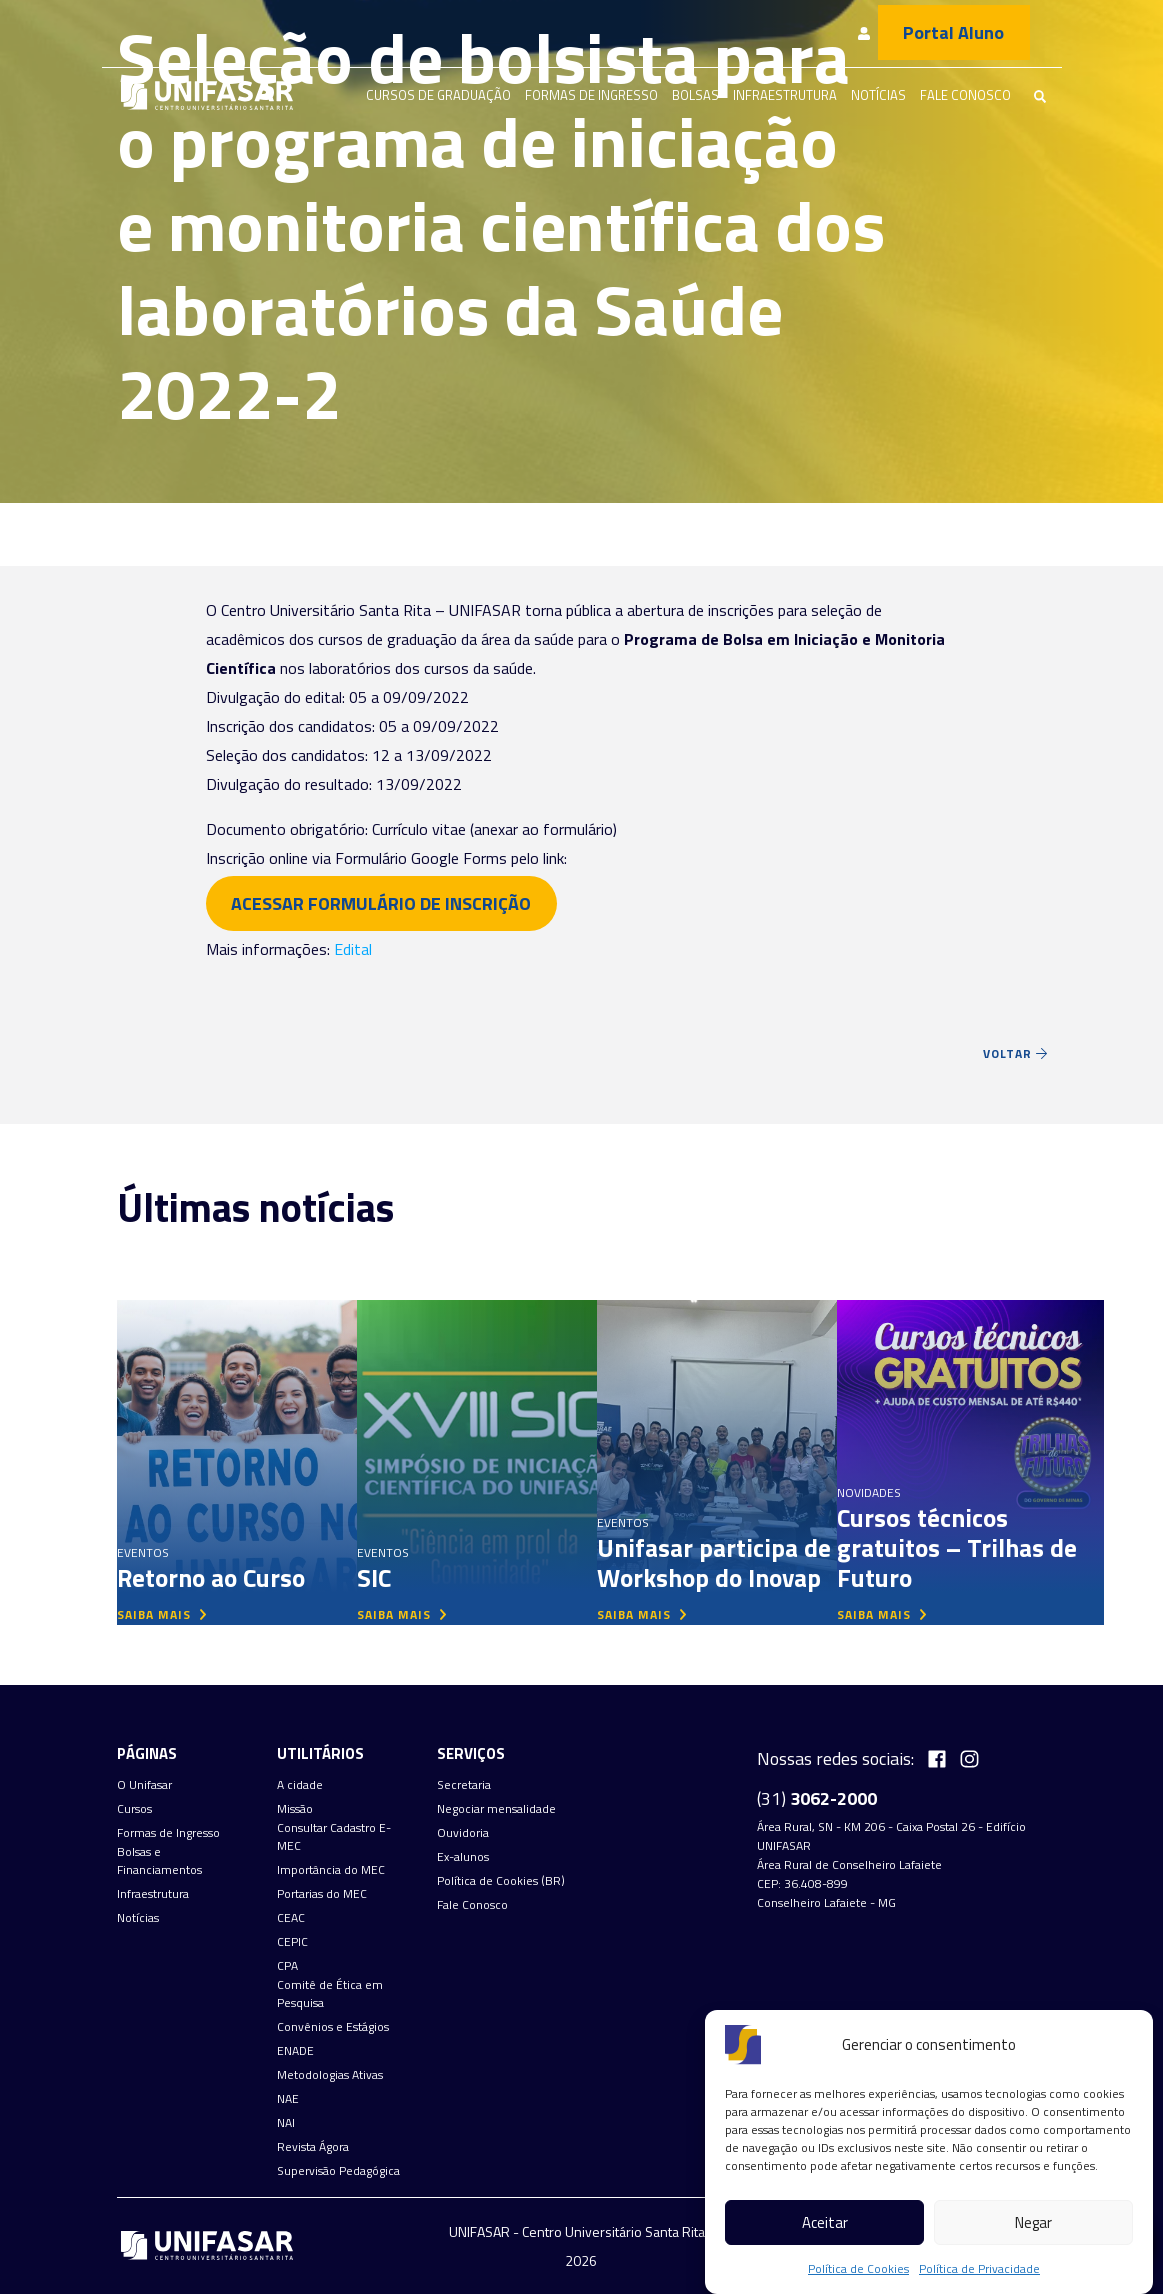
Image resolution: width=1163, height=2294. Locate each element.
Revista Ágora (313, 2147)
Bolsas (695, 95)
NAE (288, 2099)
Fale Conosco (965, 95)
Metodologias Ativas (330, 2075)
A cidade (300, 1785)
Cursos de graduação (438, 95)
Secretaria (464, 1785)
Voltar (1015, 1053)
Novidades (869, 1492)
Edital (353, 949)
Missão (295, 1809)
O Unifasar (144, 1785)
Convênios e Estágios (333, 2027)
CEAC (291, 1918)
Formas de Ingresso (591, 95)
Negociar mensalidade (496, 1809)
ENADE (295, 2051)
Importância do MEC (331, 1870)
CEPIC (292, 1942)
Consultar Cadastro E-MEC (334, 1837)
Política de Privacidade (979, 2268)
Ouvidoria (463, 1833)
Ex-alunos (463, 1857)
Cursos (134, 1809)
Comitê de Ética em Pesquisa (330, 1994)
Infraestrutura (785, 95)
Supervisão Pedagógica (338, 2171)
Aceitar (825, 2222)
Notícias (878, 95)
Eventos (143, 1552)
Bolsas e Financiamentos (159, 1861)
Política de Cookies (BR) (501, 1881)
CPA (287, 1966)
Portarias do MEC (322, 1894)
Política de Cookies (858, 2268)
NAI (286, 2123)
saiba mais (162, 1614)
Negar (1033, 2222)
